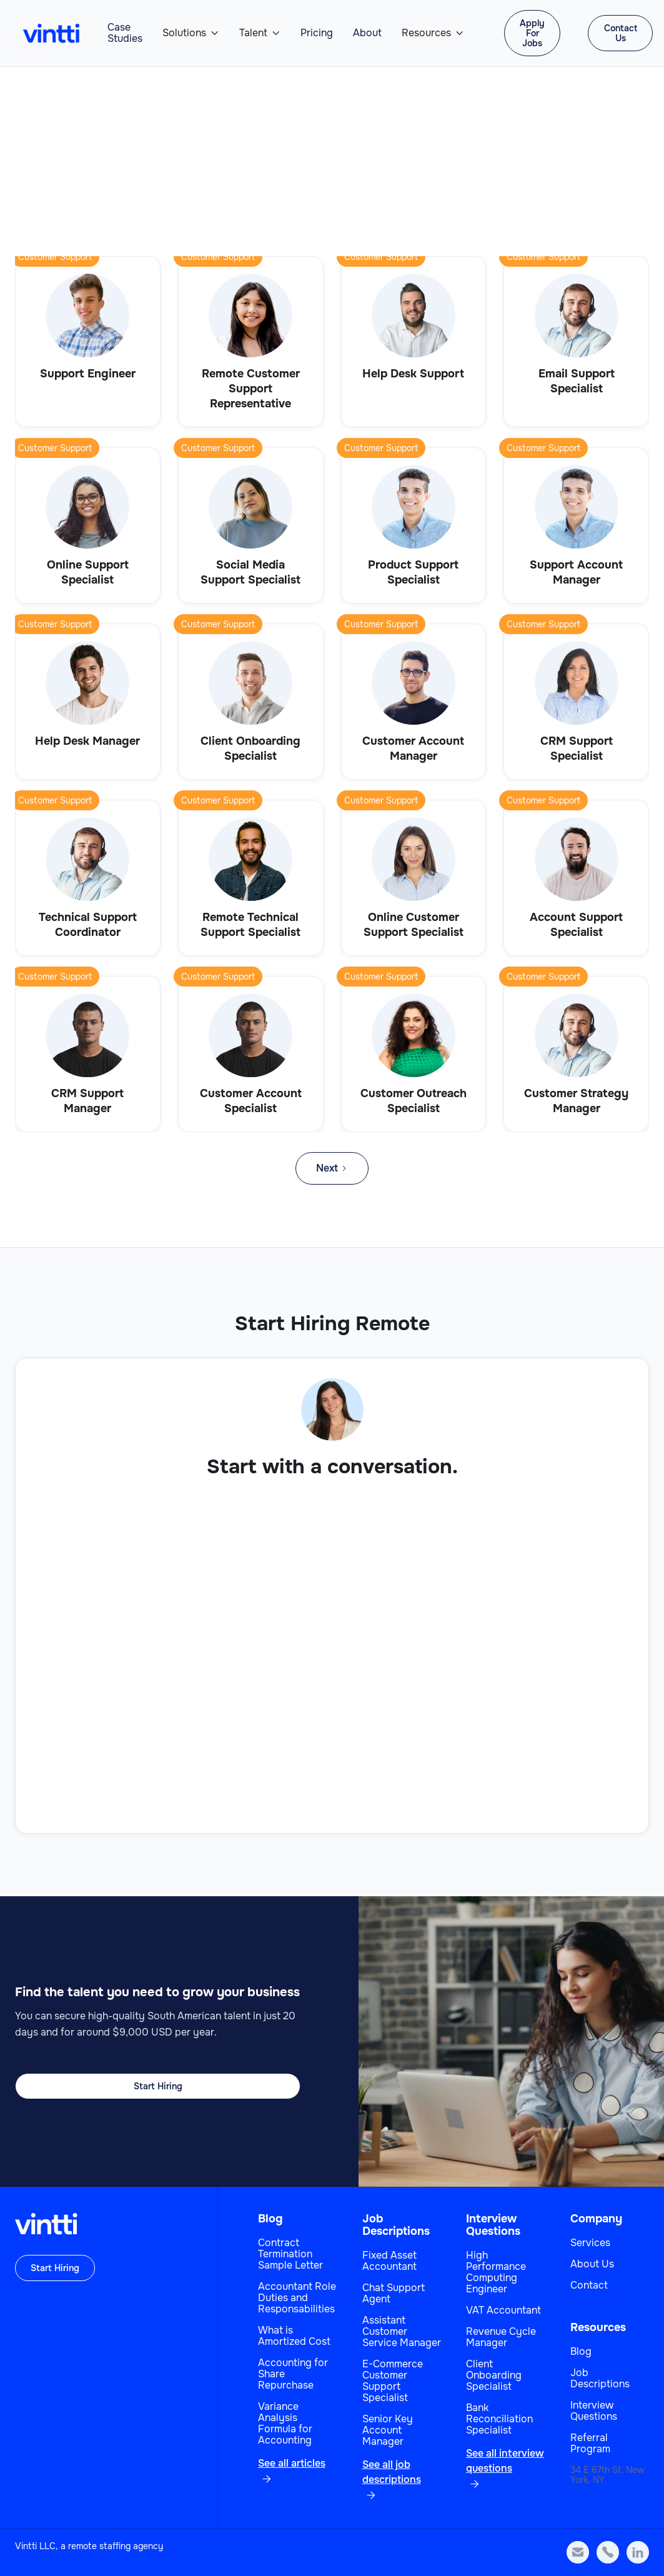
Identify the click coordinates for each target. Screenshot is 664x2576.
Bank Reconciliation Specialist (499, 2419)
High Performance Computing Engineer (496, 2272)
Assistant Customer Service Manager (401, 2332)
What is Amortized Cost (294, 2336)
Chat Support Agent (393, 2293)
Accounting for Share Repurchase (293, 2374)
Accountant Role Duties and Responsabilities (297, 2298)
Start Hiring (158, 2086)
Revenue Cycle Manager (501, 2337)
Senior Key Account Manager (387, 2430)
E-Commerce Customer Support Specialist (392, 2381)
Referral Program (590, 2443)
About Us (592, 2264)
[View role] (88, 341)
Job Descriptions (396, 2225)
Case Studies (124, 33)
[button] (190, 33)
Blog (270, 2218)
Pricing (316, 33)
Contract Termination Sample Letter (290, 2254)
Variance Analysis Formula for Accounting (285, 2423)
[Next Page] (332, 1168)
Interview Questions (493, 2225)
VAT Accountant (503, 2310)
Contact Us (620, 33)
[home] (51, 33)
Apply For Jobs (532, 33)
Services (590, 2243)
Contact (589, 2285)
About (367, 33)
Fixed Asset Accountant (389, 2261)
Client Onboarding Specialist (494, 2375)
